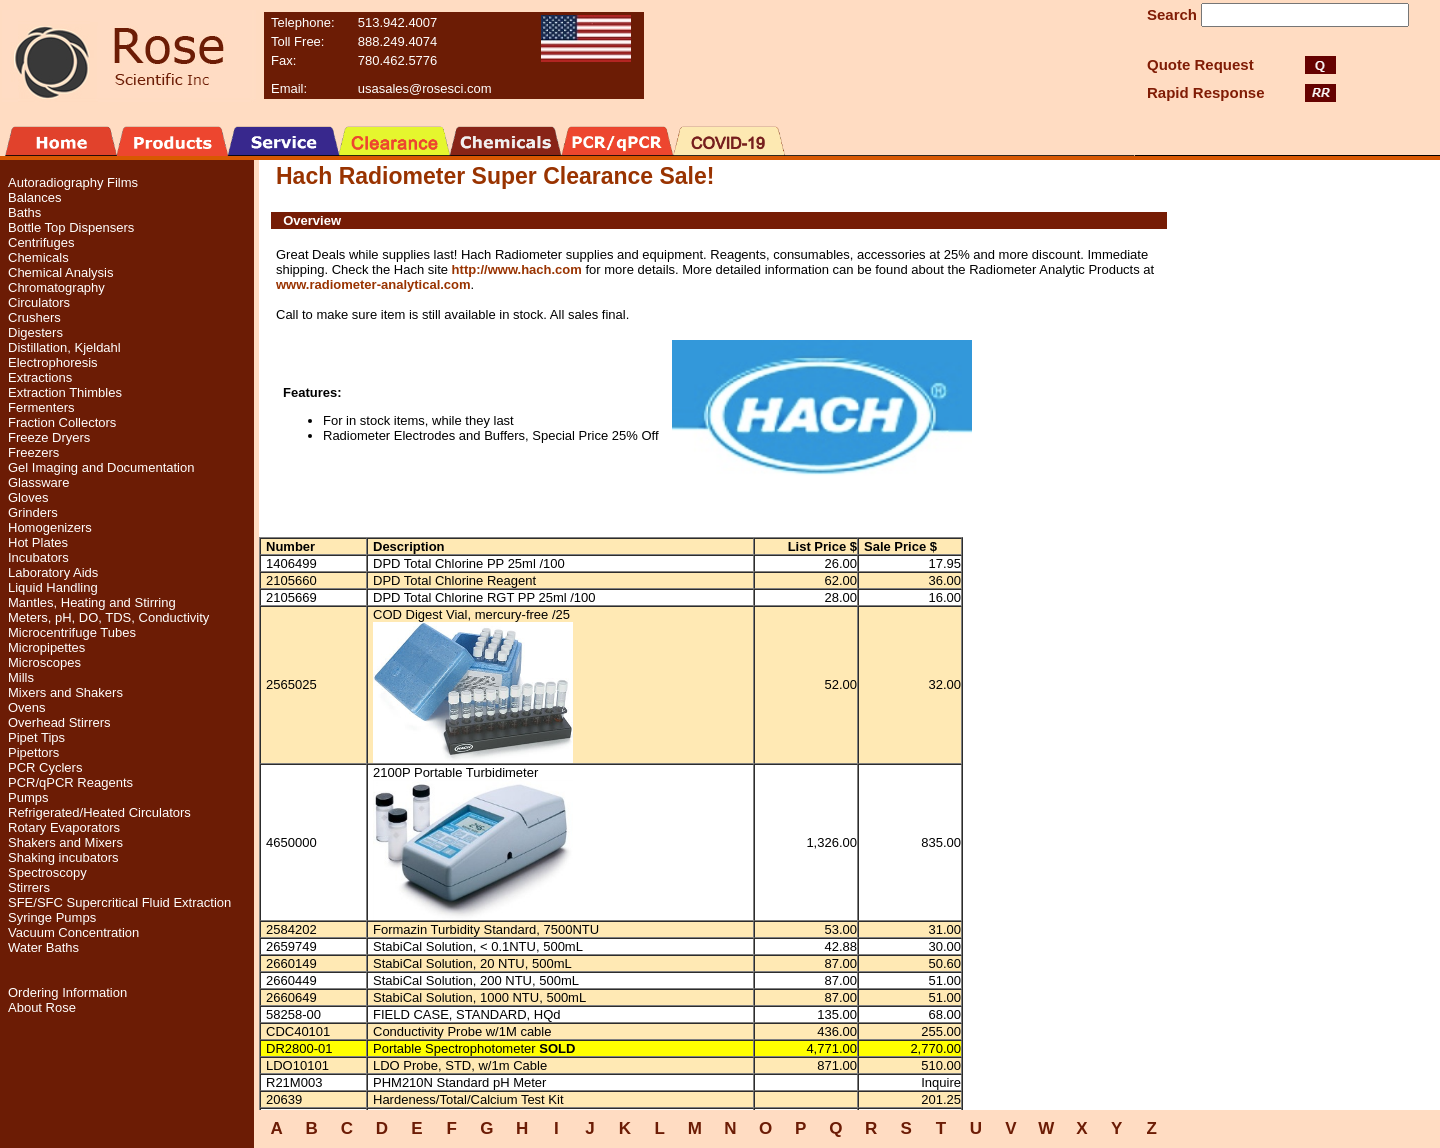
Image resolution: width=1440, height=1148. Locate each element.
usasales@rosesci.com (425, 88)
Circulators (39, 302)
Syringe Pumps (52, 917)
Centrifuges (41, 242)
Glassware (38, 482)
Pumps (28, 797)
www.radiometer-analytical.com (373, 284)
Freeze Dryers (49, 437)
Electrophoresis (53, 362)
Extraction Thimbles (65, 392)
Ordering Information (67, 992)
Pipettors (33, 752)
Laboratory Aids (53, 572)
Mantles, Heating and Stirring (92, 602)
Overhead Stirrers (59, 722)
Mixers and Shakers (65, 692)
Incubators (38, 557)
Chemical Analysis (61, 272)
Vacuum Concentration (73, 932)
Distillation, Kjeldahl (64, 347)
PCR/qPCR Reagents (70, 782)
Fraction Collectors (62, 422)
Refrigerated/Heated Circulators (99, 812)
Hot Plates (38, 542)
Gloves (28, 497)
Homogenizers (50, 527)
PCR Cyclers (45, 767)
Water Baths (43, 947)
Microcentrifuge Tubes (72, 632)
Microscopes (44, 662)
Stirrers (29, 887)
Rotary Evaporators (64, 827)
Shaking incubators (63, 857)
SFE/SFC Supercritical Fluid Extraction (119, 902)
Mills (21, 677)
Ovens (27, 707)
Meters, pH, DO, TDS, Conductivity (108, 617)
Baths (24, 212)
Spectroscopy (47, 872)
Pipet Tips (36, 737)
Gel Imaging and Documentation (101, 467)
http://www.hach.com (517, 269)
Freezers (33, 452)
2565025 (291, 684)
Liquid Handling (53, 587)
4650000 (291, 842)
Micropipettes (46, 647)
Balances (34, 197)
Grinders (33, 512)
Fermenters (41, 407)
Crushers (34, 317)
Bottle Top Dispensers (71, 227)
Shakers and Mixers (65, 842)
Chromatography (56, 287)
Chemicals (38, 257)
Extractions (40, 377)
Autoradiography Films (73, 182)
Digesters (35, 332)
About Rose (42, 1007)
